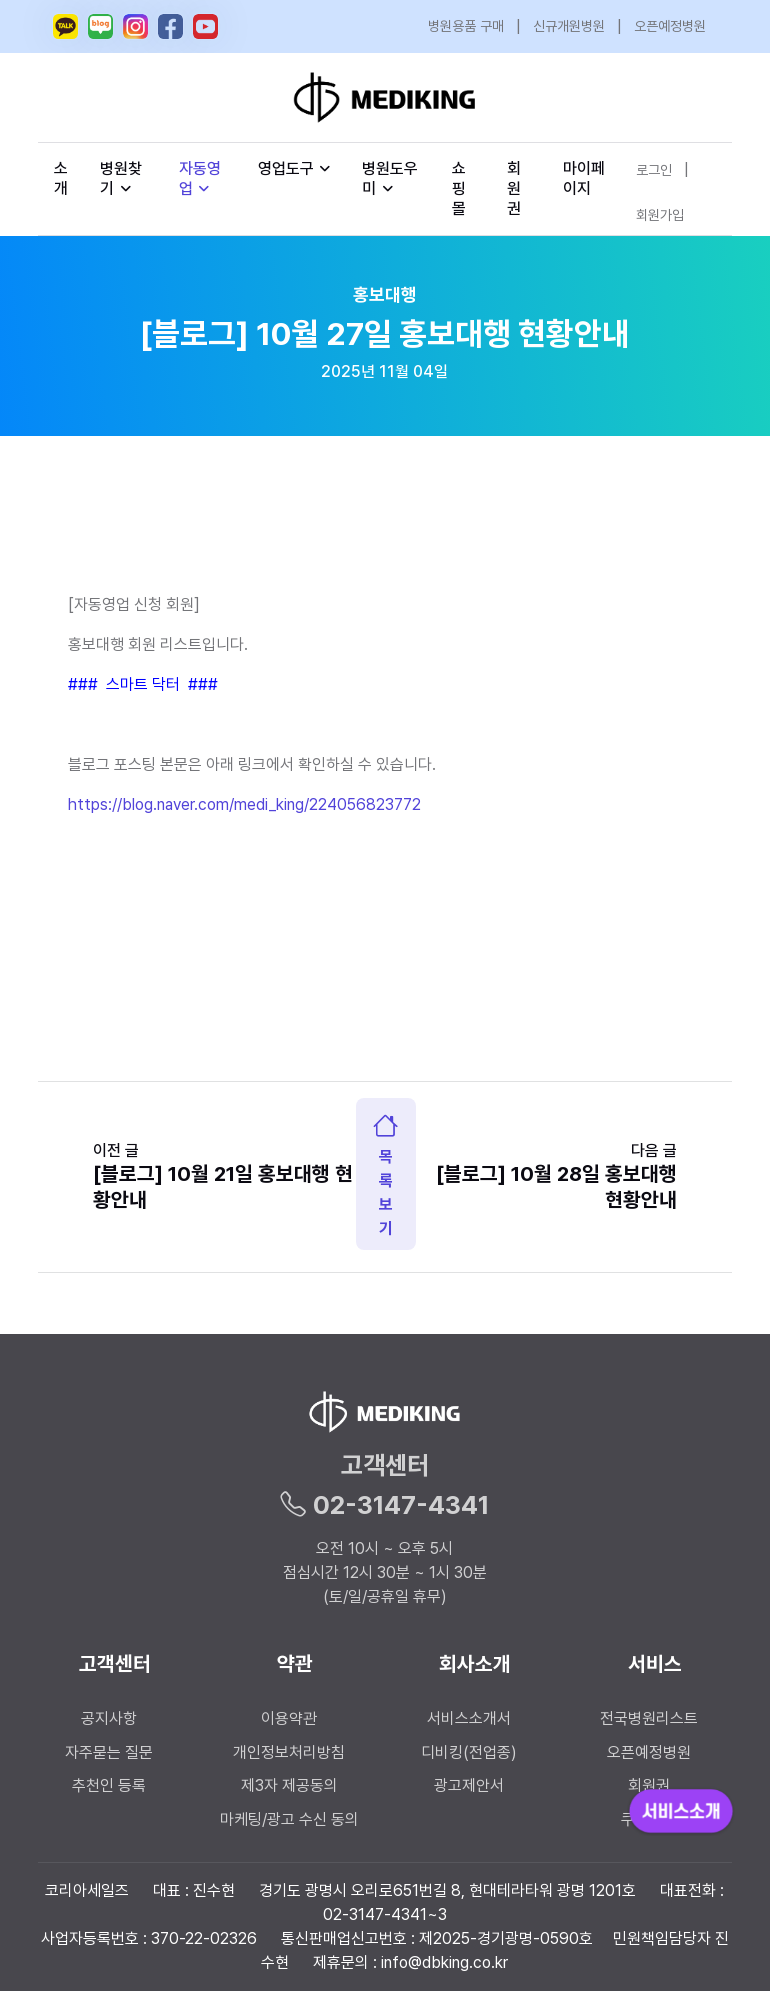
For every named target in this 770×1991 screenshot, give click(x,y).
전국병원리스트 (649, 1718)
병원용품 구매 (466, 26)
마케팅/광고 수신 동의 (289, 1819)
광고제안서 (469, 1785)
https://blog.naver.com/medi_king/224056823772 (244, 804)
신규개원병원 (569, 26)
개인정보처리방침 (289, 1752)
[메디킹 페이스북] (170, 26)
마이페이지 (584, 178)
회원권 (514, 188)
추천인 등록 (109, 1785)
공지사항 (109, 1718)
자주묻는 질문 (109, 1752)
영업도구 (286, 168)
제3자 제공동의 (289, 1785)
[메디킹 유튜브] (205, 26)
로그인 (654, 170)
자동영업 (200, 178)
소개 (61, 178)
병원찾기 (121, 178)
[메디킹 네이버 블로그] (100, 26)
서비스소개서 (469, 1718)
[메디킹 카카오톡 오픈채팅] (65, 26)
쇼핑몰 (459, 188)
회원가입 (660, 215)
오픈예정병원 (670, 26)
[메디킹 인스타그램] (135, 26)
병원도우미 (390, 178)
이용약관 (289, 1718)
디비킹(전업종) (469, 1752)
